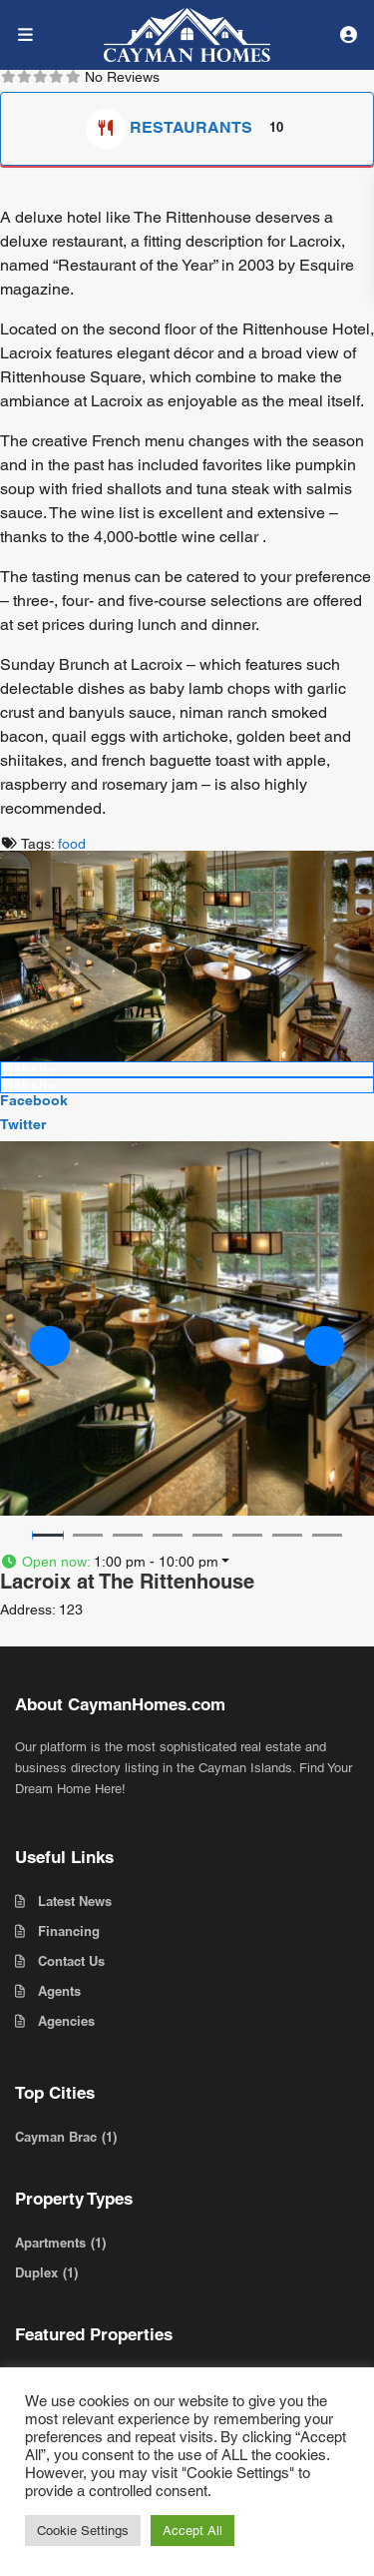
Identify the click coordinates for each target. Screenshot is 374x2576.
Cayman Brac (56, 2137)
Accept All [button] (192, 2530)
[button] (50, 1346)
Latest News (75, 1901)
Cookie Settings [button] (83, 2530)
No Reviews (122, 77)
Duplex (36, 2272)
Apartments (50, 2243)
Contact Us (71, 1961)
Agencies (66, 2021)
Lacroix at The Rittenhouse (127, 1582)
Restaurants (171, 127)
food (72, 844)
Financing (69, 1931)
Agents (59, 1991)
